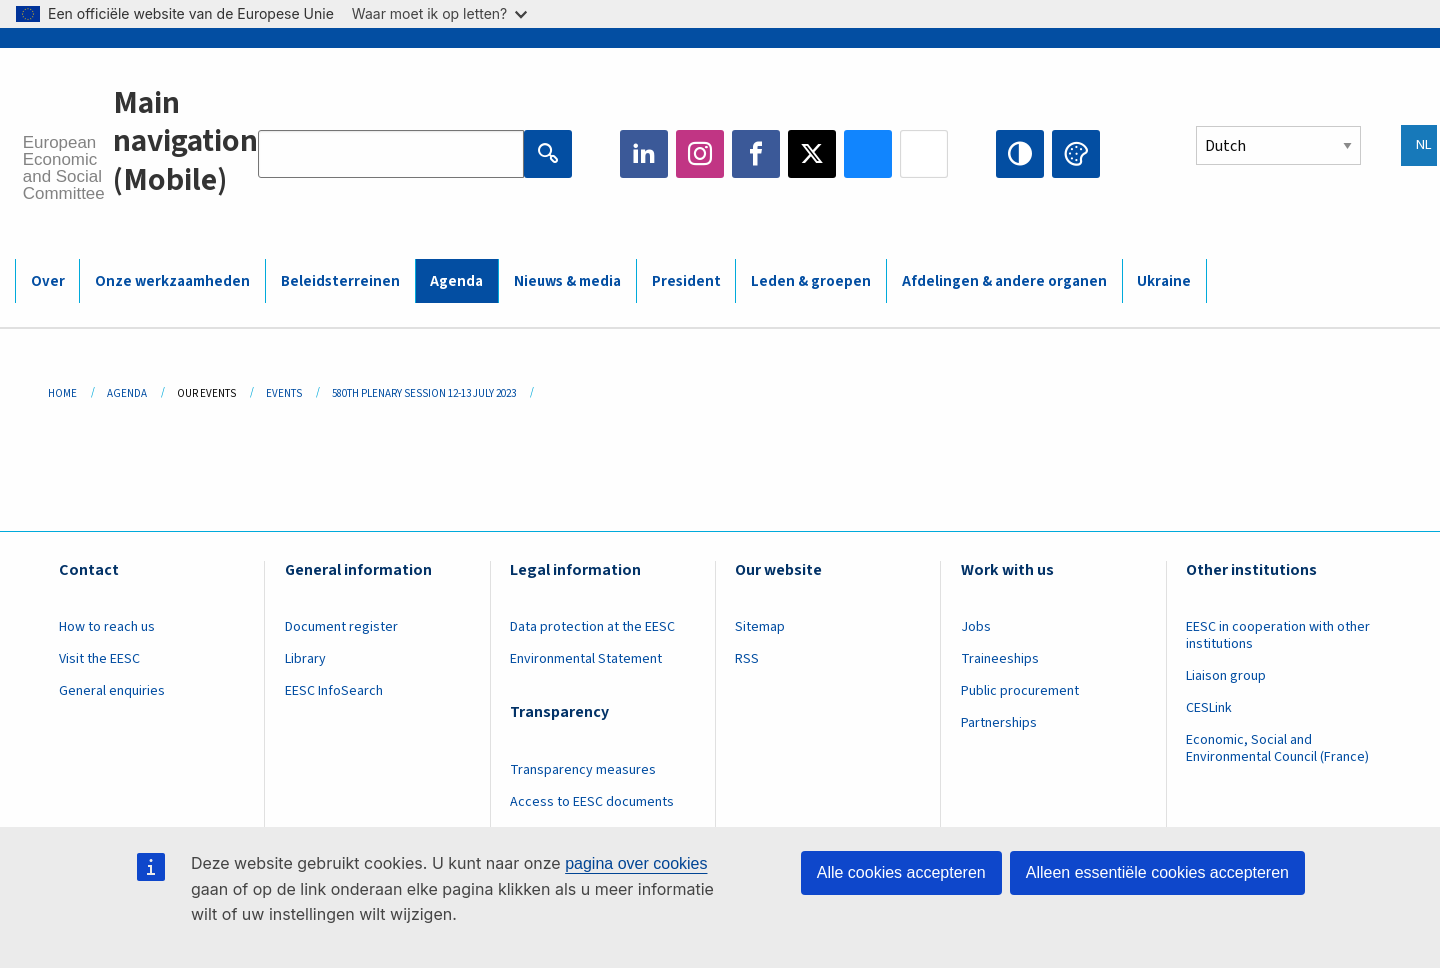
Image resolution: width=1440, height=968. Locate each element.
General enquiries (112, 691)
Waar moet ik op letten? (439, 13)
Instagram (700, 154)
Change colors (1076, 154)
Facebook (756, 154)
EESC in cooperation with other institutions (1278, 635)
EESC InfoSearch (334, 691)
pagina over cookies (636, 863)
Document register (341, 627)
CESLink (1209, 708)
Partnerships (999, 723)
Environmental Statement (586, 659)
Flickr (924, 154)
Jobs (976, 627)
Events (284, 393)
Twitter (812, 154)
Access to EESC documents (592, 802)
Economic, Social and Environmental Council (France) (1279, 748)
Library (305, 659)
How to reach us (107, 627)
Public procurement (1020, 691)
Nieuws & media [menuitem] (567, 281)
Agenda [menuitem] (456, 281)
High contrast (1020, 154)
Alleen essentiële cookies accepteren (1157, 872)
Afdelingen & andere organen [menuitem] (1004, 281)
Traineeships (1000, 659)
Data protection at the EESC (592, 627)
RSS (747, 659)
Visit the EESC (99, 659)
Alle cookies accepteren (901, 872)
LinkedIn (644, 154)
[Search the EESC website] (391, 154)
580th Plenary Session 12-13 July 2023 (424, 393)
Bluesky (868, 154)
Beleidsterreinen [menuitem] (340, 281)
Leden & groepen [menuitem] (811, 281)
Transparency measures (583, 770)
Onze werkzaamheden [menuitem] (172, 281)
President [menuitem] (686, 281)
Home (62, 393)
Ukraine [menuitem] (1164, 281)
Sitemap (760, 627)
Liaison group (1226, 676)
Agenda (127, 393)
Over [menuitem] (48, 281)
